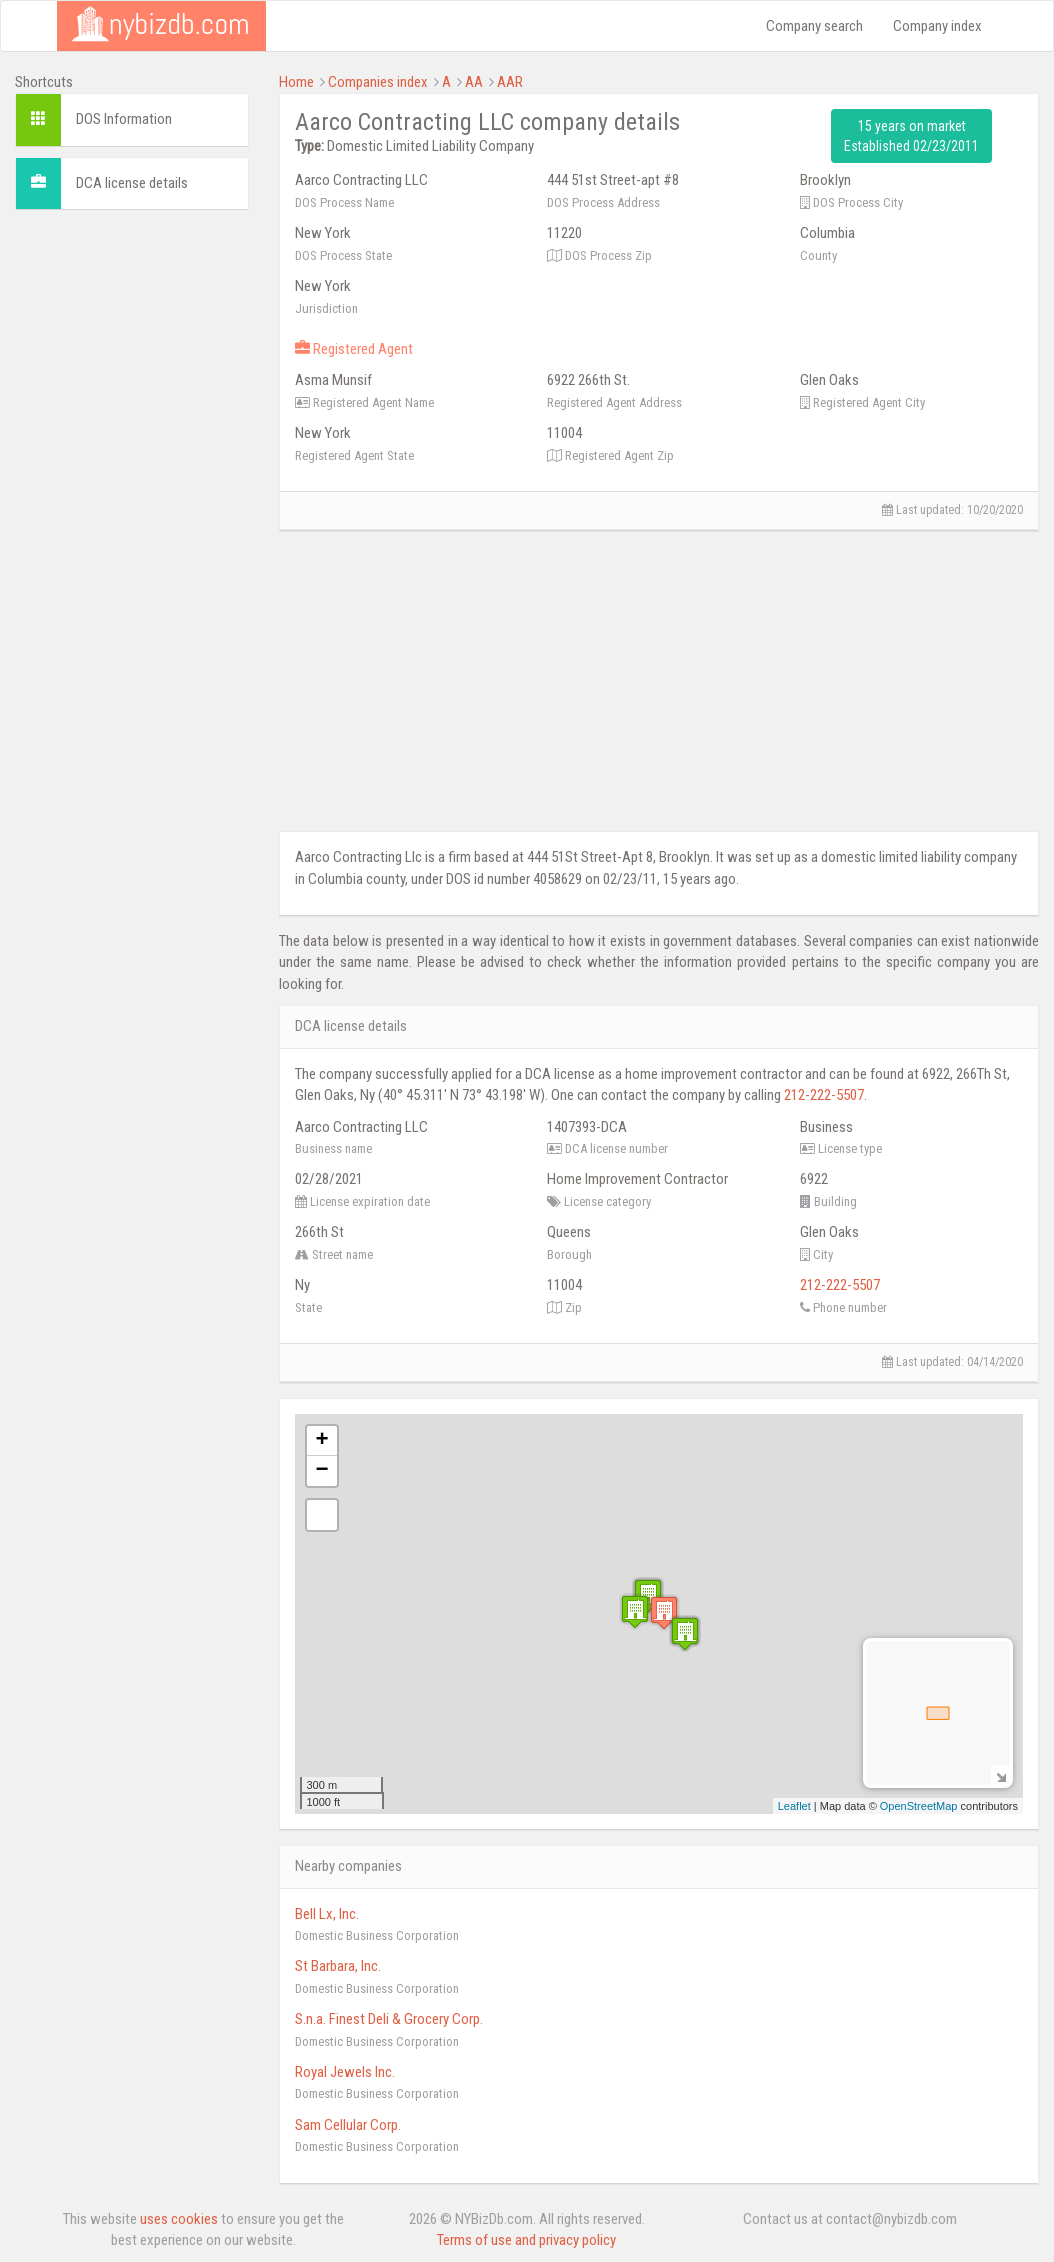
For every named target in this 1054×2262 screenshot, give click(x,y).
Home (296, 82)
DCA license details (132, 183)
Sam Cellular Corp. (348, 2125)
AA (474, 82)
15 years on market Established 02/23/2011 (911, 136)
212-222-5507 (824, 1095)
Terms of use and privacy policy (526, 2240)
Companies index (378, 82)
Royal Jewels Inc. (345, 2072)
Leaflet (794, 1806)
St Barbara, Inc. (338, 1966)
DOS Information (124, 119)
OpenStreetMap (919, 1806)
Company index (937, 26)
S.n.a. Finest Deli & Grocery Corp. (389, 2019)
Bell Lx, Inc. (327, 1914)
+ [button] (321, 1441)
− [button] (321, 1471)
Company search (814, 26)
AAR (510, 82)
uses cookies (179, 2219)
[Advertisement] (132, 525)
